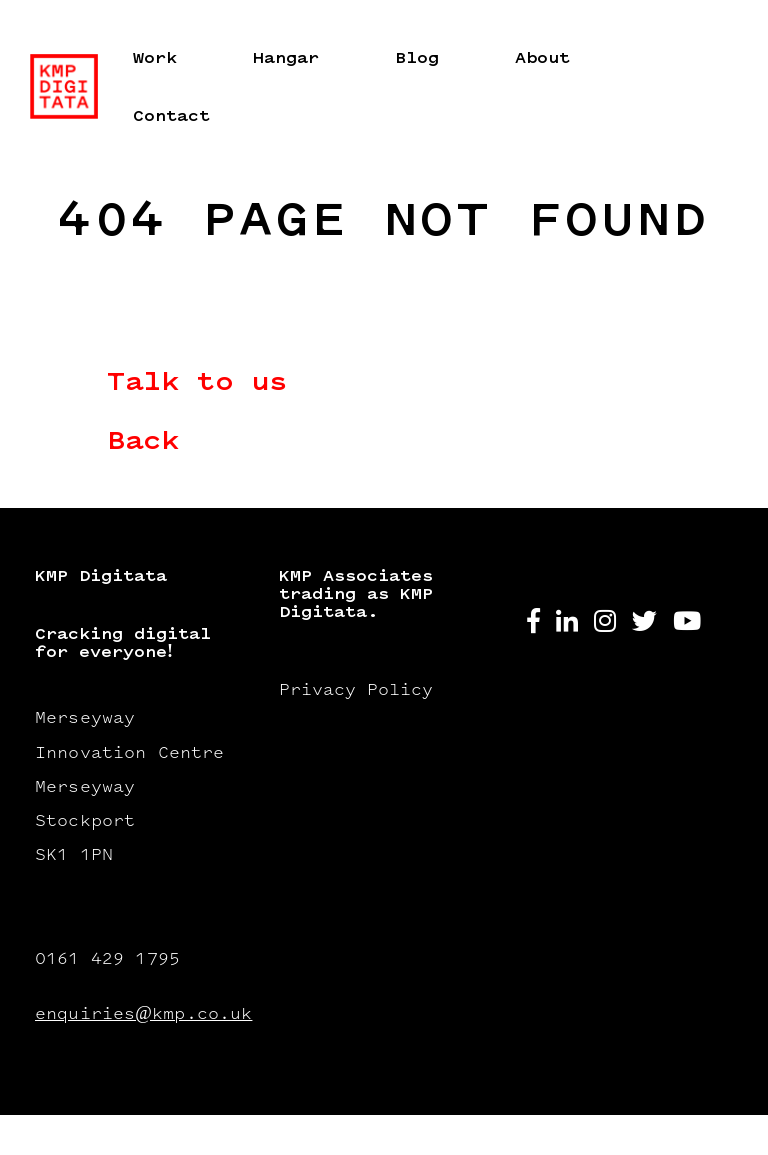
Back (143, 442)
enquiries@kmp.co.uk (137, 1015)
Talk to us (197, 383)
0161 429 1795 (107, 960)
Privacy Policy (356, 691)
